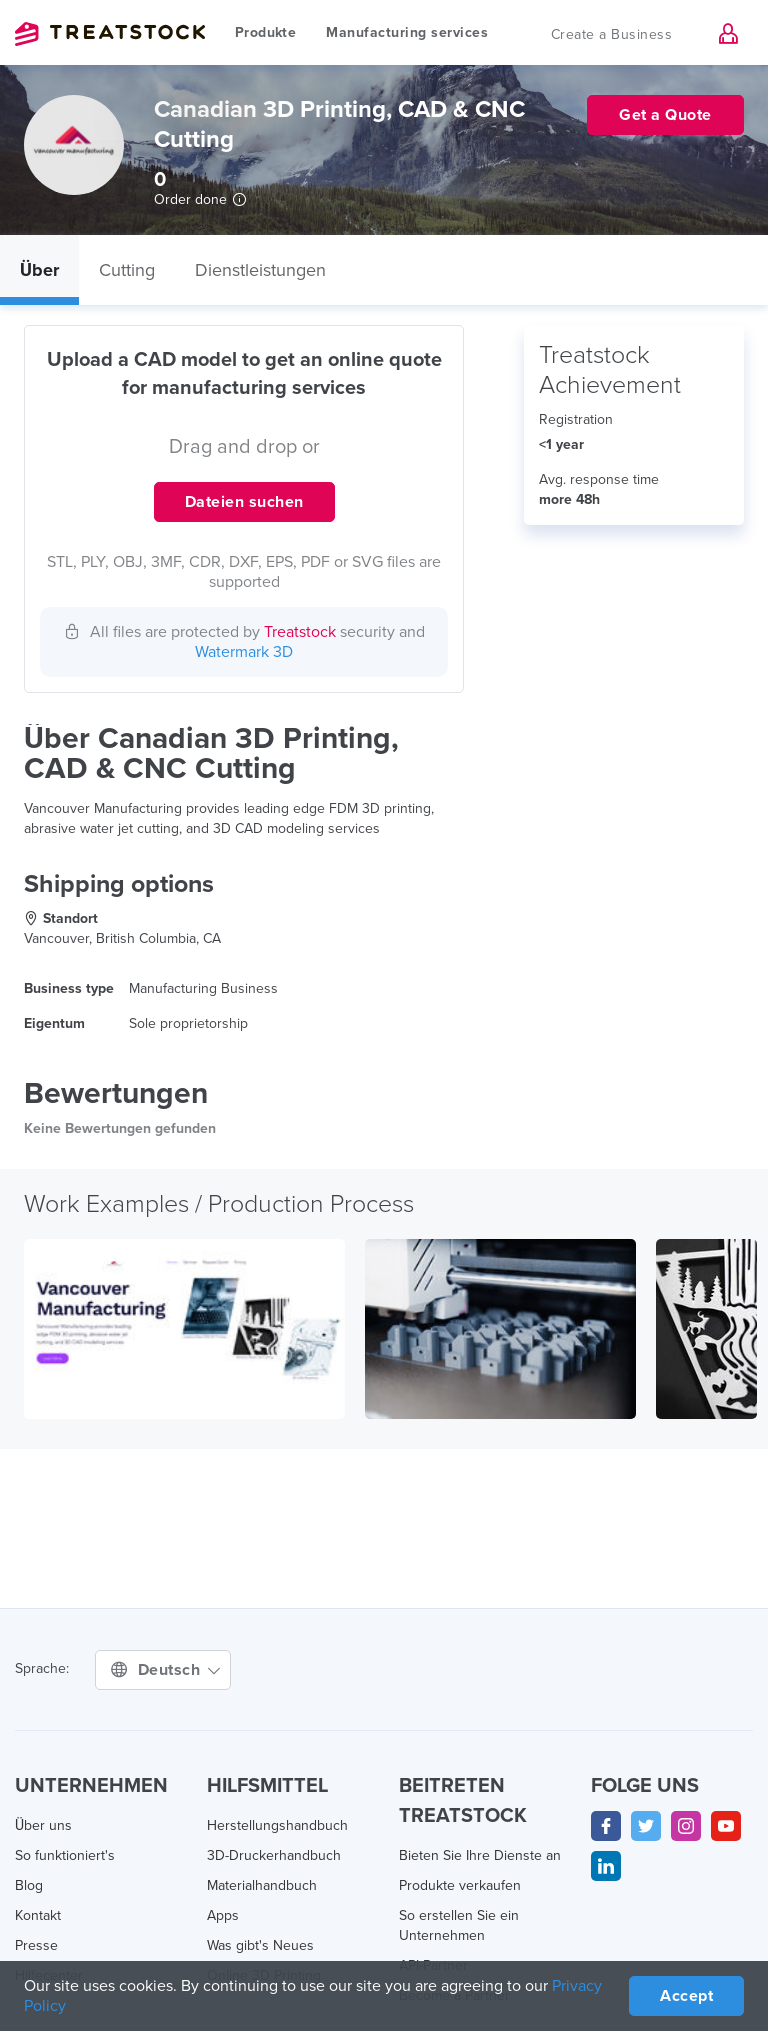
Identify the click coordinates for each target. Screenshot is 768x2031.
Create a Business (612, 34)
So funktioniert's (65, 1855)
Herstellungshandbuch (277, 1825)
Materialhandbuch (262, 1885)
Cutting (127, 270)
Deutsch (165, 1670)
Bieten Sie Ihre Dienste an (480, 1855)
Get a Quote (665, 115)
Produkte (265, 32)
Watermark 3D (244, 652)
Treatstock (110, 34)
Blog (29, 1885)
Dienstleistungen (260, 270)
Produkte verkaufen (460, 1885)
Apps (223, 1915)
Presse (36, 1945)
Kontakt (38, 1915)
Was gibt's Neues (260, 1945)
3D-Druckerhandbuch (274, 1855)
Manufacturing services (407, 32)
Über (39, 270)
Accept (686, 1996)
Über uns (43, 1825)
